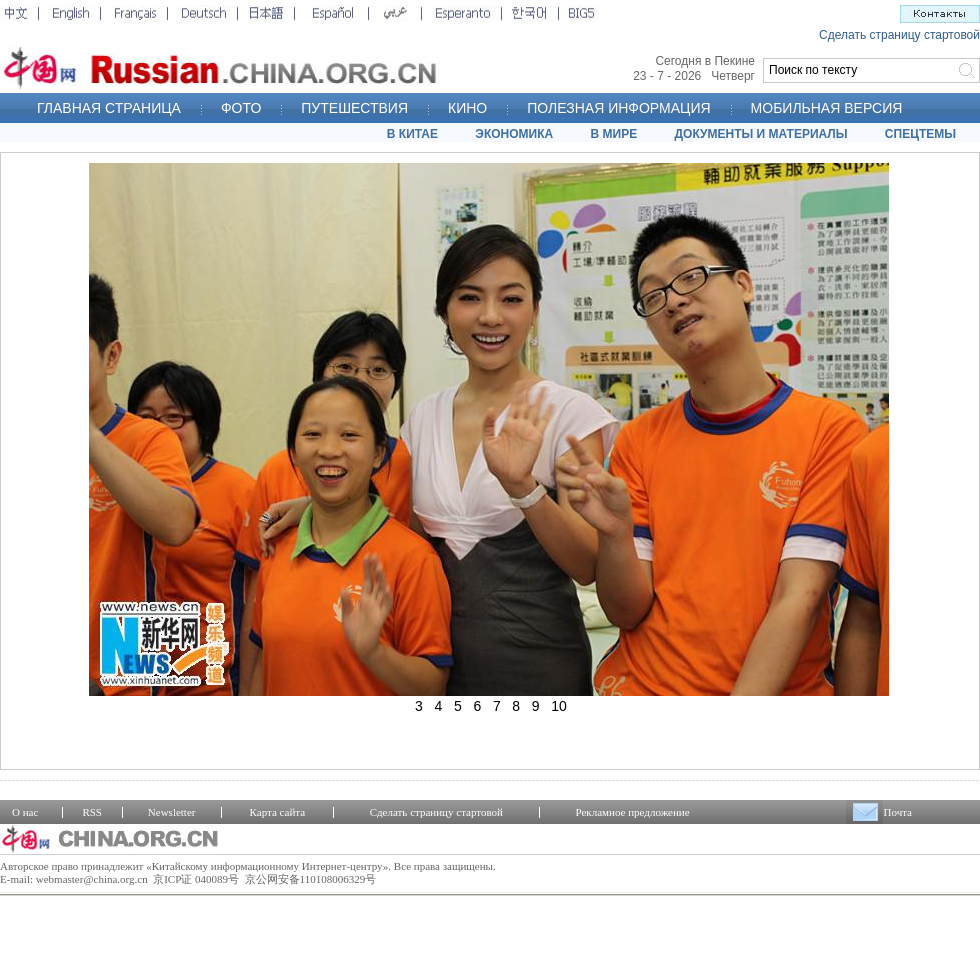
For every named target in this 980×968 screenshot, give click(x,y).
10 (559, 706)
